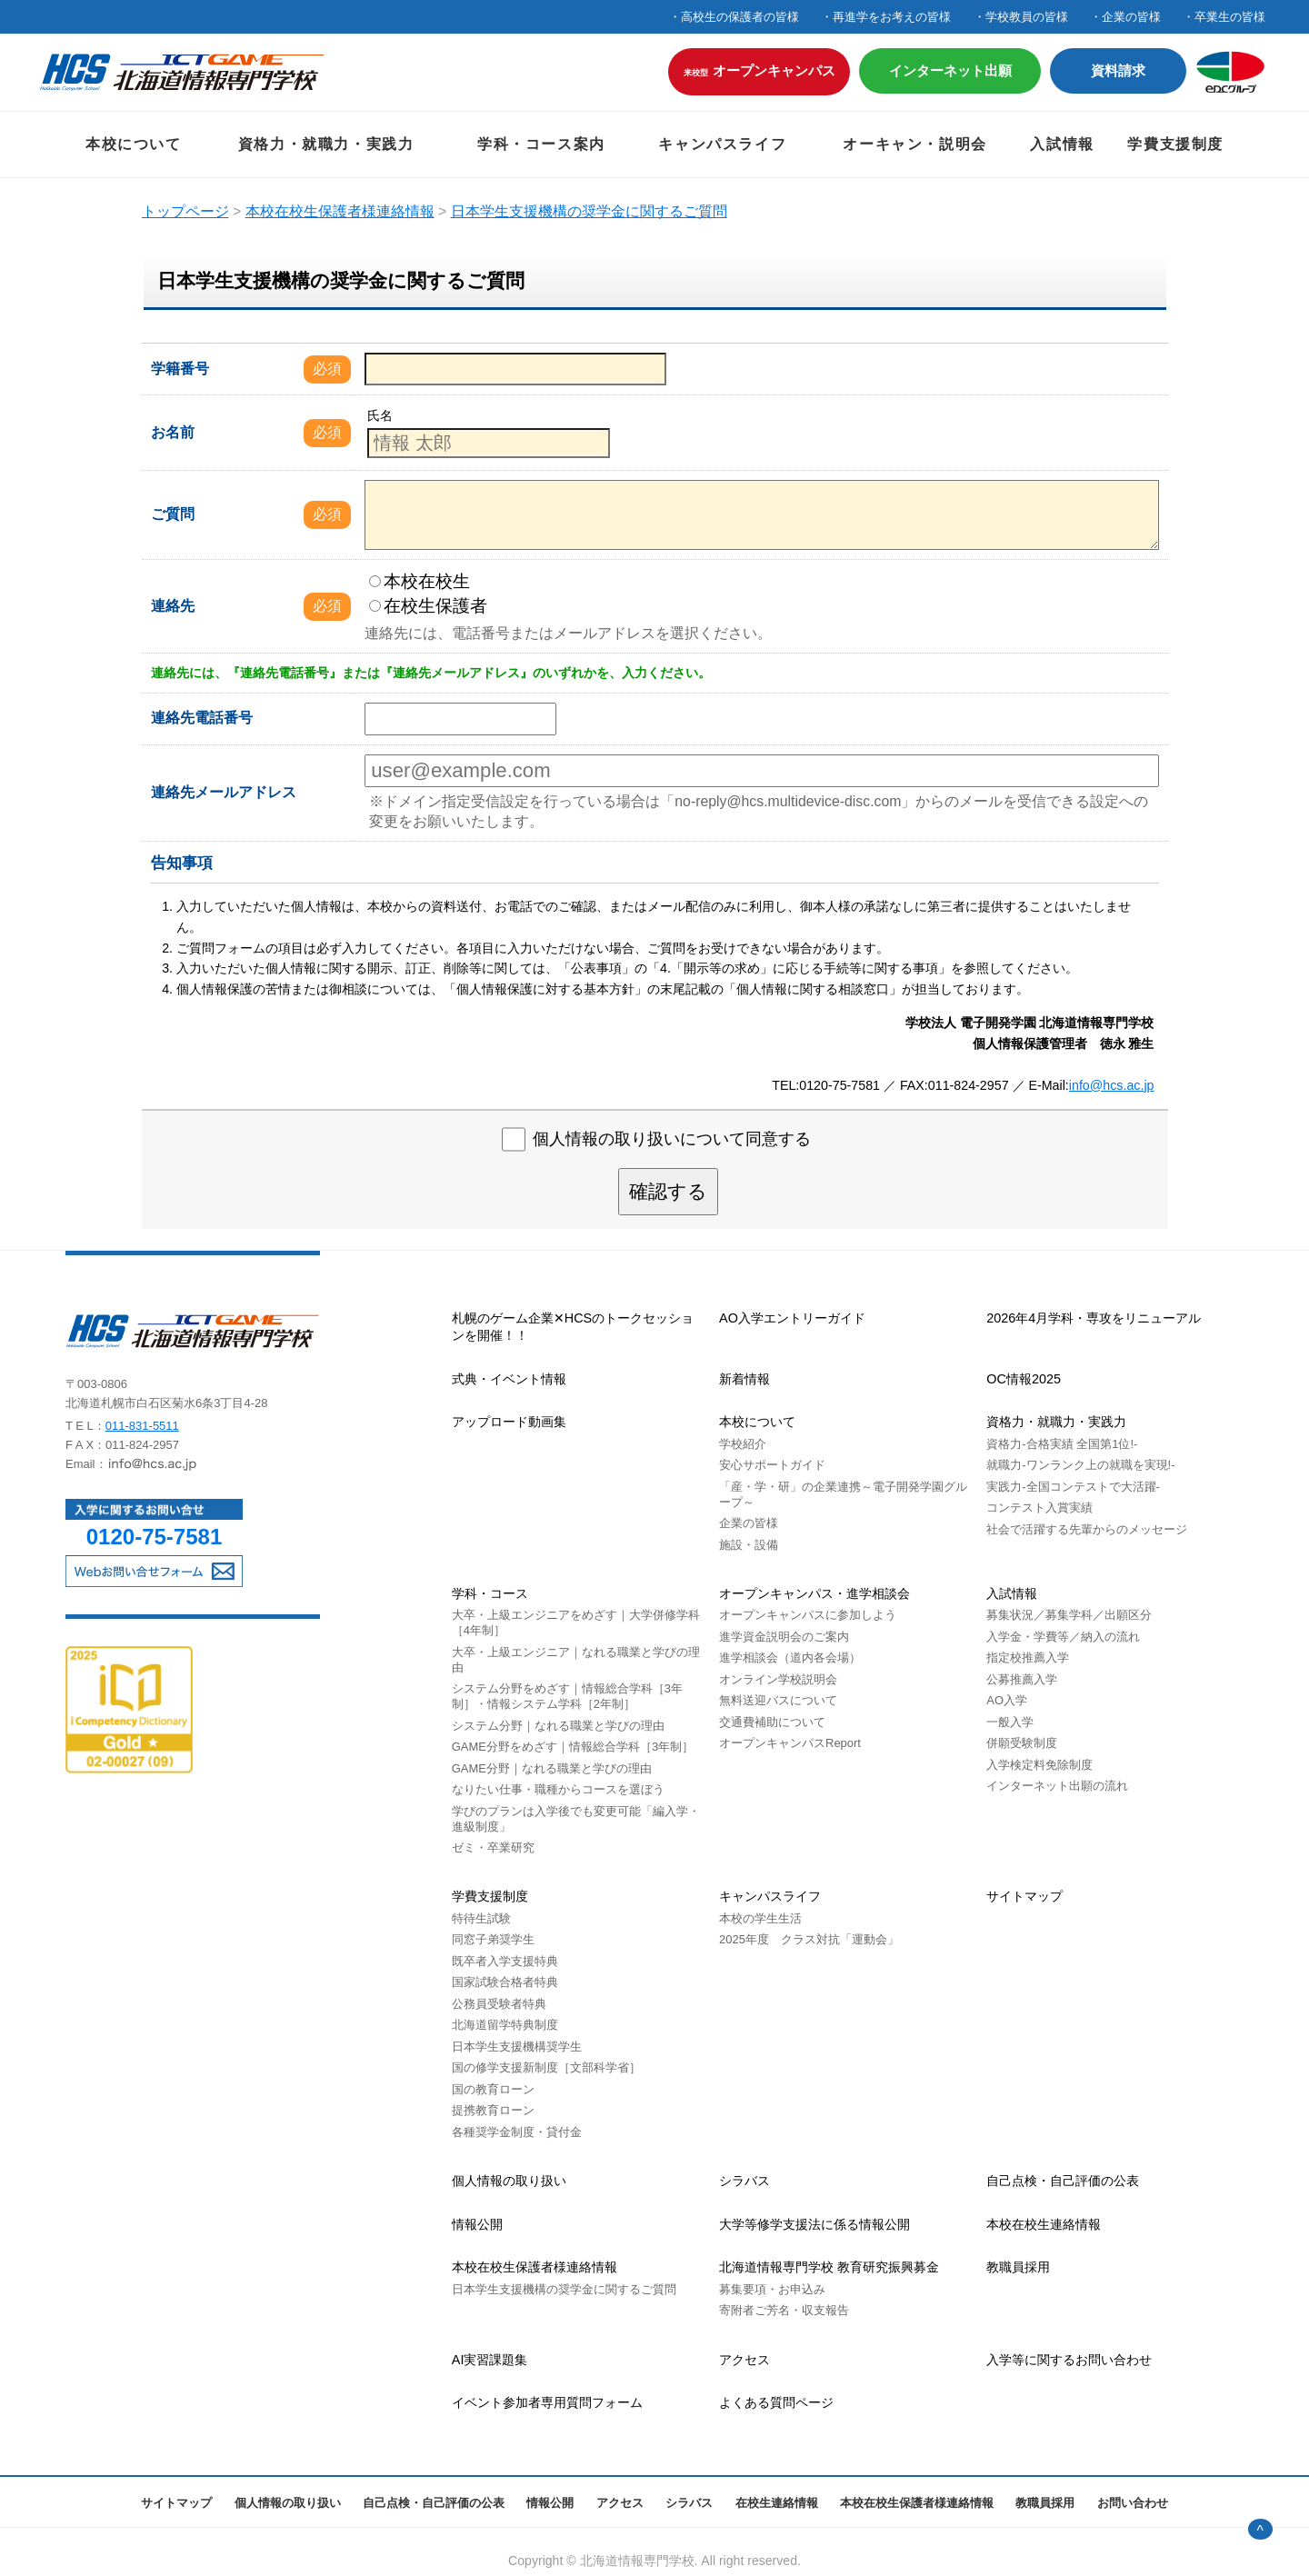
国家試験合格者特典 (505, 1982)
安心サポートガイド (772, 1465)
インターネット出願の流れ (1057, 1785)
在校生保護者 (428, 605)
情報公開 (477, 2224)
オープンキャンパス (759, 70)
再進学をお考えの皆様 (892, 17)
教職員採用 (1018, 2267)
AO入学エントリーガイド (792, 1318)
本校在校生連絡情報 (1043, 2224)
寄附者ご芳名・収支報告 (784, 2310)
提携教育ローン (493, 2110)
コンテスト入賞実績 (1039, 1507)
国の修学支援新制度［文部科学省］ (546, 2067)
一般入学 (1010, 1722)
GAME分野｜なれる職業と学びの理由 (552, 1768)
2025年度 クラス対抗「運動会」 (809, 1939)
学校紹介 (742, 1444)
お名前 (173, 432)
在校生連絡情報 (776, 2503)
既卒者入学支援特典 (505, 1961)
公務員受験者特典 (499, 2004)
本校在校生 (419, 581)
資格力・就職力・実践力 (326, 144)
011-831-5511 (142, 1426)
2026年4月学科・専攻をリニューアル (1093, 1318)
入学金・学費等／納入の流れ (1063, 1636)
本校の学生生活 (760, 1918)
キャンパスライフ (722, 144)
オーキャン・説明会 (914, 144)
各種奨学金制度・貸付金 (517, 2132)
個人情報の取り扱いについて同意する (672, 1140)
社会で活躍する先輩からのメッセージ (1086, 1529)
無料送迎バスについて (778, 1700)
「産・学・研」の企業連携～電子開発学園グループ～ (843, 1494)
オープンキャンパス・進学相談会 (814, 1593)
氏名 (380, 415)
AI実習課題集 (490, 2359)
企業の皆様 (1131, 17)
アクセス (744, 2359)
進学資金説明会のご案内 (784, 1636)
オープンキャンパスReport (790, 1743)
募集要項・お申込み (772, 2289)
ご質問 (173, 514)
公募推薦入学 (1021, 1679)
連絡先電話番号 (202, 717)
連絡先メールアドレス (223, 792)
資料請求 (1118, 70)
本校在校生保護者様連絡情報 (534, 2267)
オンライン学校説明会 (778, 1679)
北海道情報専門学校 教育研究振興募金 (829, 2267)
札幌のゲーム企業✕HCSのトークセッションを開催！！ (573, 1327)
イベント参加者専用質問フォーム (547, 2402)
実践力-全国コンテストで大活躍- (1073, 1486)
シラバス (744, 2180)
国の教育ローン (493, 2089)
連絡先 (173, 606)
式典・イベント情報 (509, 1379)
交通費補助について (772, 1722)
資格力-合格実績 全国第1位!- (1061, 1444)
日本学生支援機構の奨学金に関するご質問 (564, 2289)
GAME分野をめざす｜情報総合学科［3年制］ (573, 1746)
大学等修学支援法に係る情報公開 (814, 2224)
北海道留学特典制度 (505, 2025)
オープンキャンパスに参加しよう (807, 1615)
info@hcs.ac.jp (1111, 1085)
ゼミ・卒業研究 (493, 1847)
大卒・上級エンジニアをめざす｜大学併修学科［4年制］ (576, 1622)
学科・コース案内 (541, 144)
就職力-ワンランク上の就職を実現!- (1080, 1465)
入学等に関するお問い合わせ (1069, 2359)
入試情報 (1062, 144)
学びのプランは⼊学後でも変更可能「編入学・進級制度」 (576, 1818)
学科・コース (490, 1593)
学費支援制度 (1175, 144)
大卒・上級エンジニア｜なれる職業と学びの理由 (576, 1659)
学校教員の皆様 (1026, 17)
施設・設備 (748, 1545)
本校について (133, 144)
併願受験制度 (1021, 1743)
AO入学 (1006, 1700)
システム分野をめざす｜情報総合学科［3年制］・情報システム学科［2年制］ (567, 1696)
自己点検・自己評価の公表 (1062, 2180)
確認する (668, 1191)
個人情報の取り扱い (509, 2180)
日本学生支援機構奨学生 (517, 2046)
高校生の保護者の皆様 (740, 17)
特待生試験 (481, 1918)
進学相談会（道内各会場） (790, 1657)
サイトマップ (1024, 1896)
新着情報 (744, 1379)
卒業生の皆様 (1229, 17)
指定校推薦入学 (1027, 1657)
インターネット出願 (950, 70)
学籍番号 (180, 368)
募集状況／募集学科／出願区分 (1069, 1615)
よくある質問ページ (776, 2402)
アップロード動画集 (509, 1421)
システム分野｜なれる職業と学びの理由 (558, 1725)
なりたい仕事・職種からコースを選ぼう (558, 1789)
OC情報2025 (1023, 1379)
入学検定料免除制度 (1039, 1765)
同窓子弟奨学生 (493, 1939)
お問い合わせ (1132, 2503)
